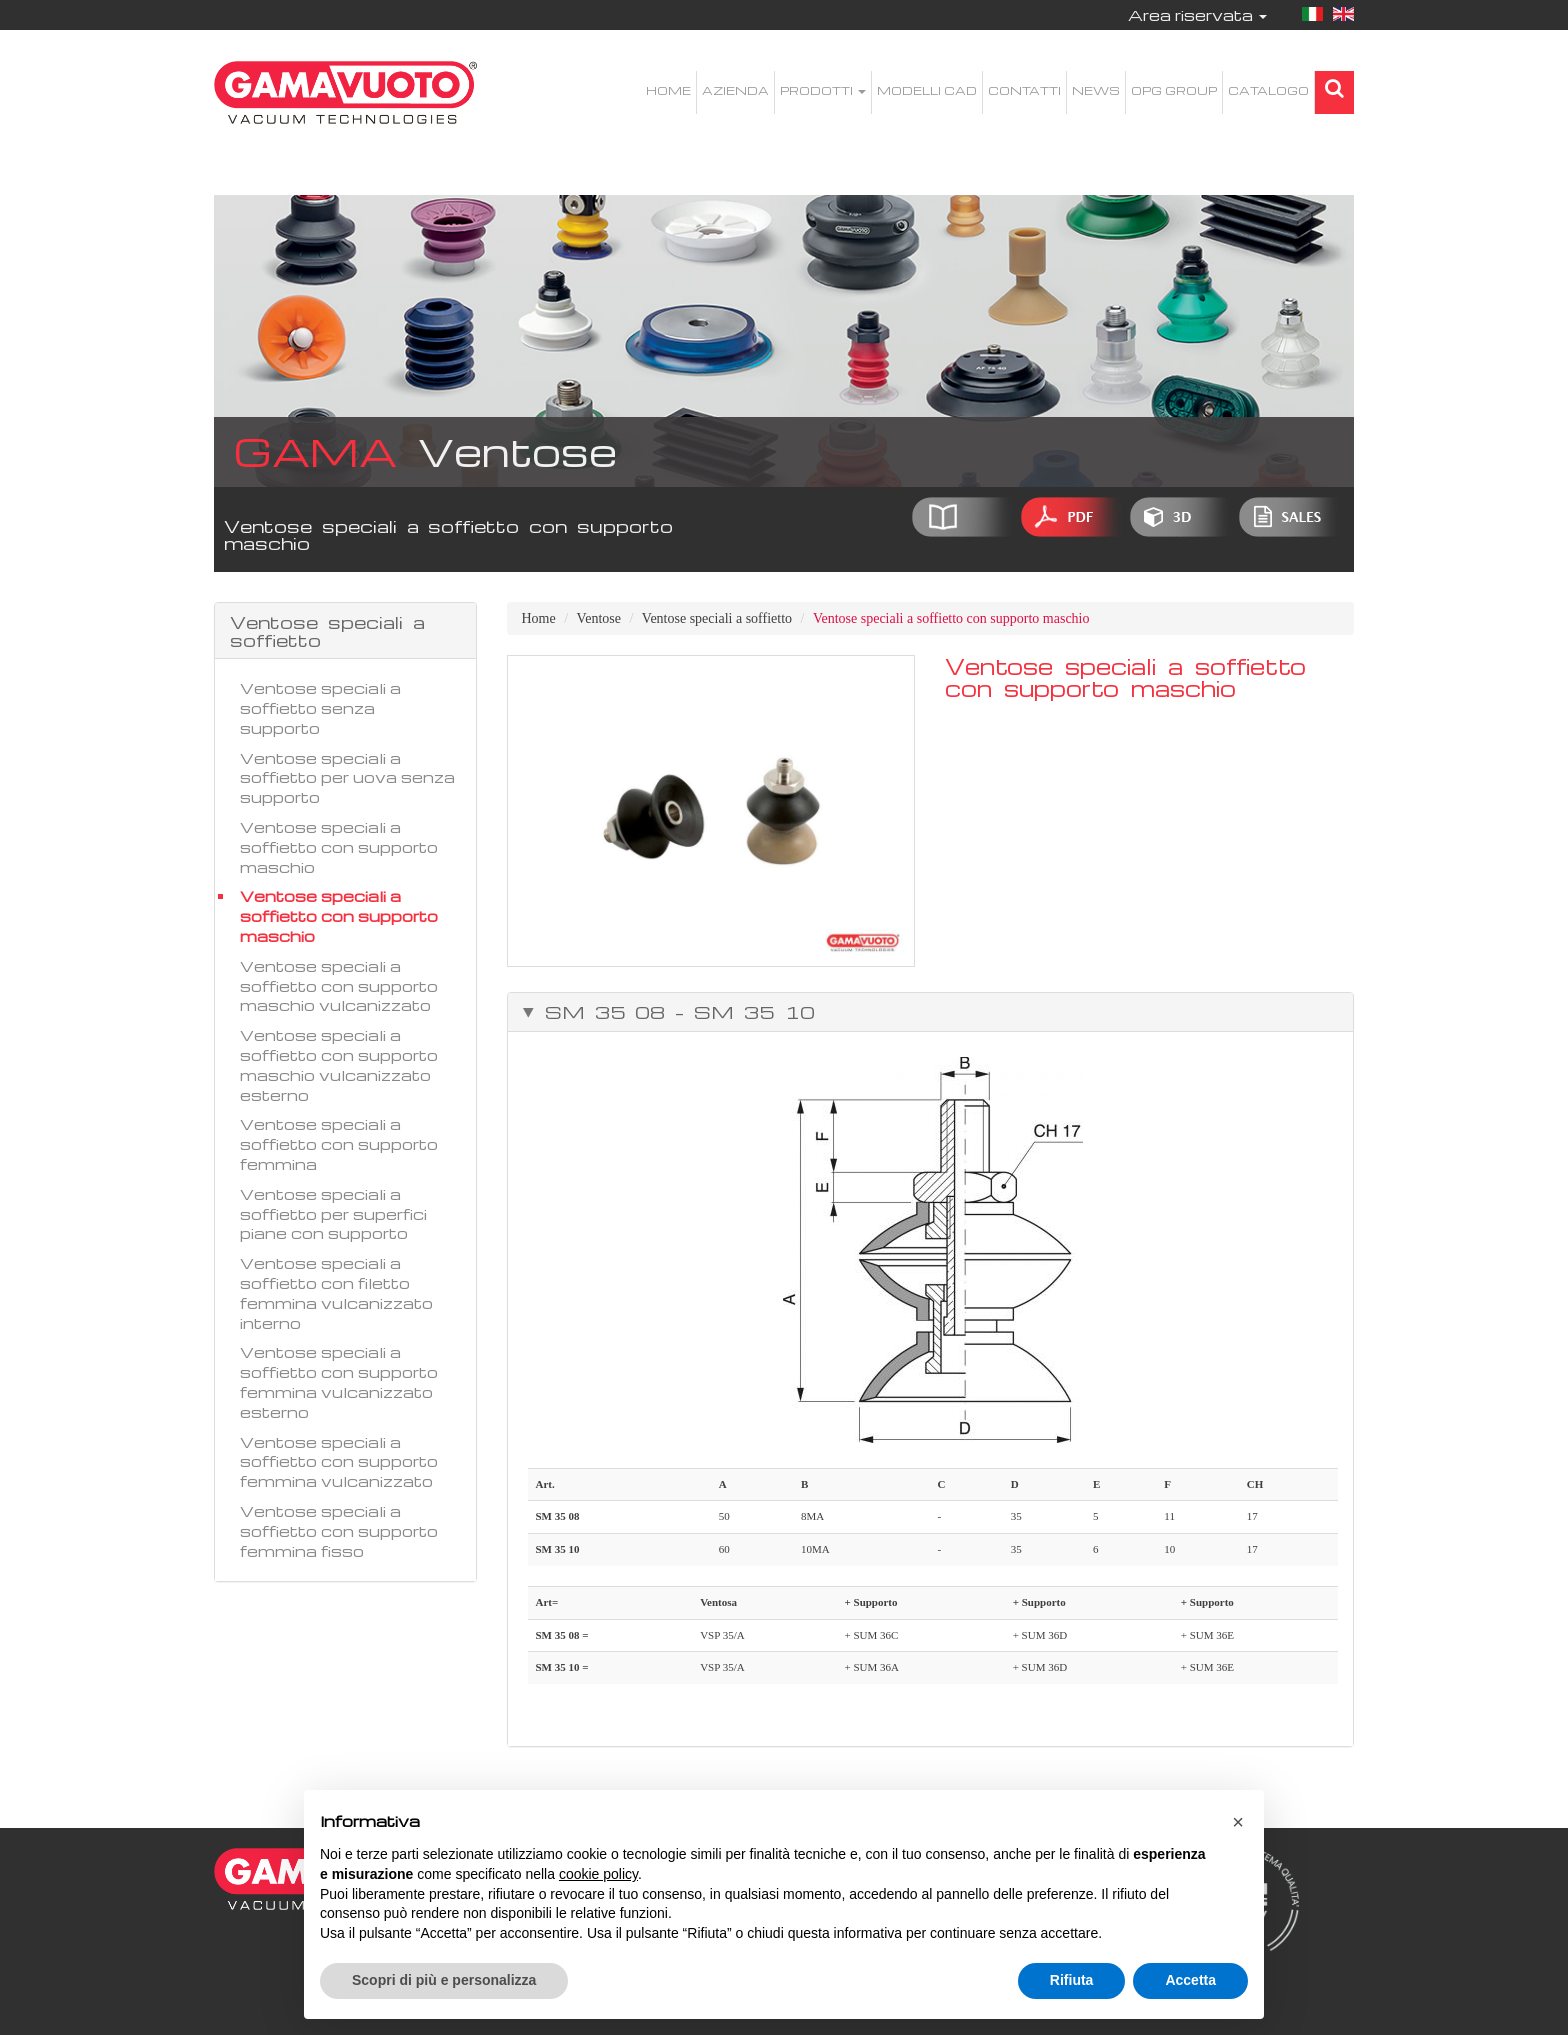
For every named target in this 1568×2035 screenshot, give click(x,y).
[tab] (931, 1012)
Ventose (599, 618)
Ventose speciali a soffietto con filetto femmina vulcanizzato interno (336, 1292)
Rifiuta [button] (1072, 1980)
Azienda (735, 90)
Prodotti (823, 90)
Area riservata (1197, 15)
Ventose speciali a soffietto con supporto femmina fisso (339, 1531)
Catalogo (1268, 90)
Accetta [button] (1190, 1980)
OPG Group (1174, 90)
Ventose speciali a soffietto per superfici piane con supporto (333, 1214)
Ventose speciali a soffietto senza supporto (320, 708)
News (1096, 90)
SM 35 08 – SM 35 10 (675, 1012)
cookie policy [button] (598, 1874)
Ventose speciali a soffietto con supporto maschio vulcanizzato (339, 986)
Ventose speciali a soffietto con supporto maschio (339, 847)
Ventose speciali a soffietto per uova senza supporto (347, 778)
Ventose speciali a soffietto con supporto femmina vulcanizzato (339, 1462)
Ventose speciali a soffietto (717, 618)
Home (668, 90)
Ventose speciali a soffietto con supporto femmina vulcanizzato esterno (339, 1381)
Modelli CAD (927, 90)
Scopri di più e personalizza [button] (444, 1980)
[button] (1238, 1822)
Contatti (1024, 90)
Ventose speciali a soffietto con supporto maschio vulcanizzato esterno (339, 1064)
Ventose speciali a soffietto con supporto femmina (339, 1144)
